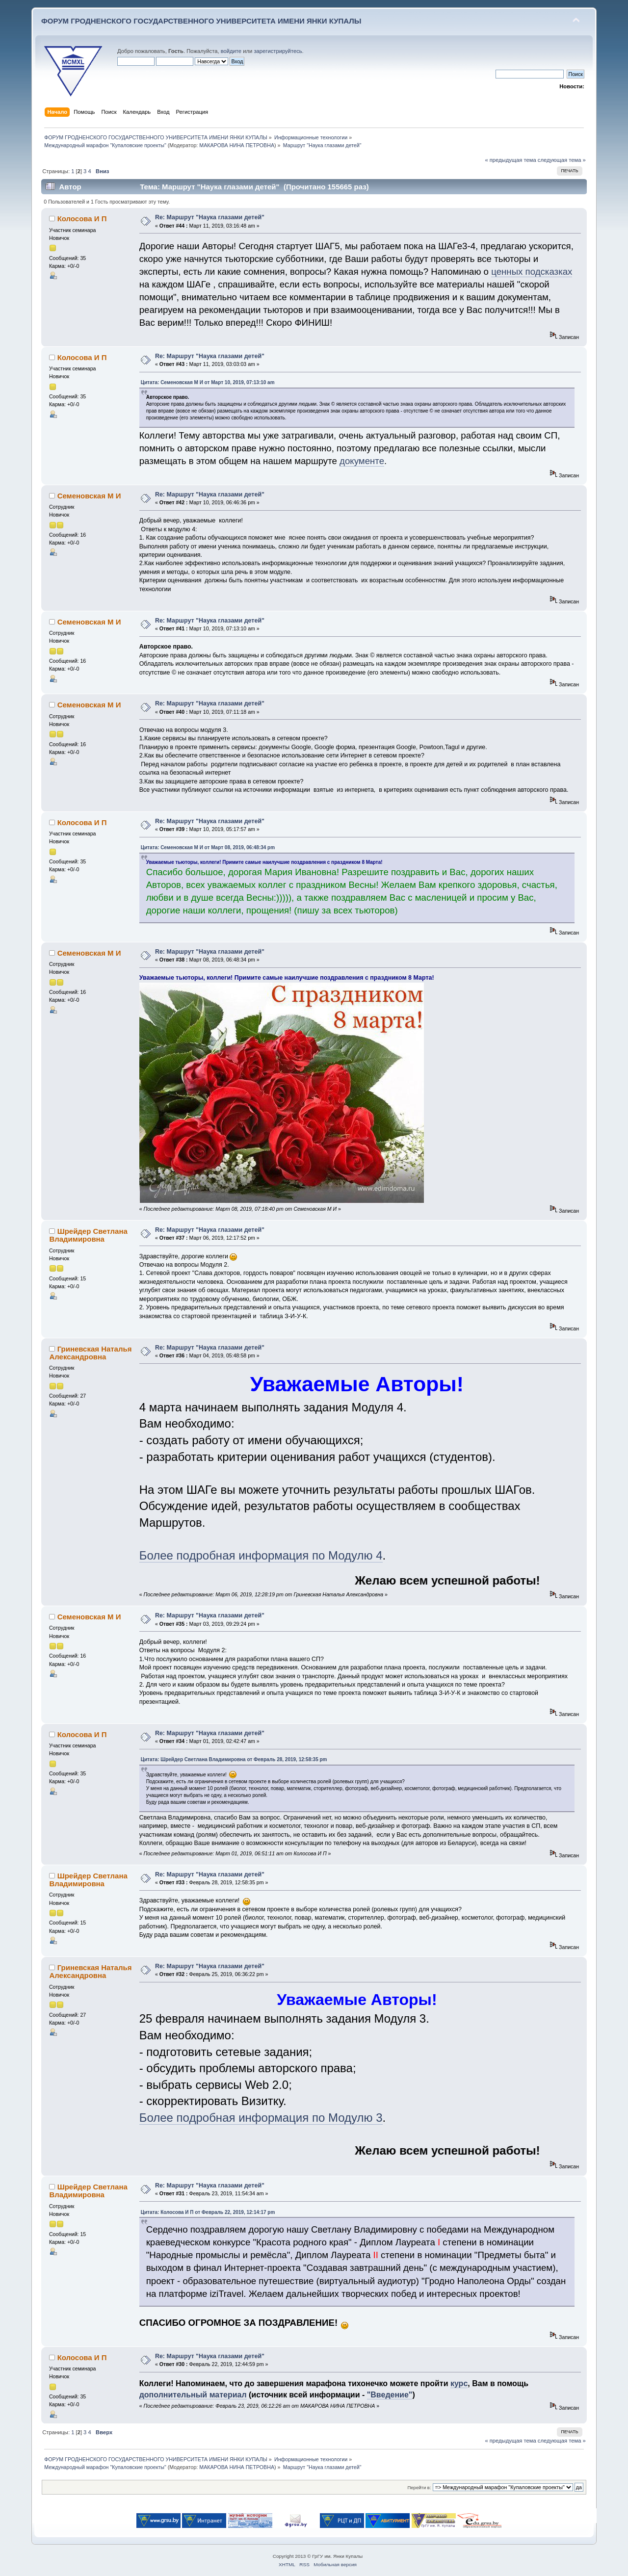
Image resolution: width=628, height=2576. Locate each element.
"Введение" (390, 2395)
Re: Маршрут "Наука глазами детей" (209, 217)
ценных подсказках (531, 271)
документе (362, 461)
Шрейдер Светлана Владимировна (88, 1235)
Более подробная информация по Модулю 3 (261, 2117)
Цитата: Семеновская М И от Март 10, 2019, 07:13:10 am (208, 382)
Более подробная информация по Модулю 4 (261, 1555)
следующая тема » (562, 160)
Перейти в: (419, 2487)
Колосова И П (82, 218)
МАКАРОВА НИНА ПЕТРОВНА (236, 145)
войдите (231, 51)
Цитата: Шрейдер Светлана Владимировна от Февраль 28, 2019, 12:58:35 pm (234, 1759)
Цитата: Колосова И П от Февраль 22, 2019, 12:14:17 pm (208, 2212)
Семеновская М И (89, 496)
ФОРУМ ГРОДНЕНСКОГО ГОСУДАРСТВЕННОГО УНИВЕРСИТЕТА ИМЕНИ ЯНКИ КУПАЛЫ (201, 21)
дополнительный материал (193, 2395)
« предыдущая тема (510, 160)
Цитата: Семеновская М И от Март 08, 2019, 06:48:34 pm (208, 847)
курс (459, 2383)
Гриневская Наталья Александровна (90, 1353)
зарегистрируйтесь (278, 51)
